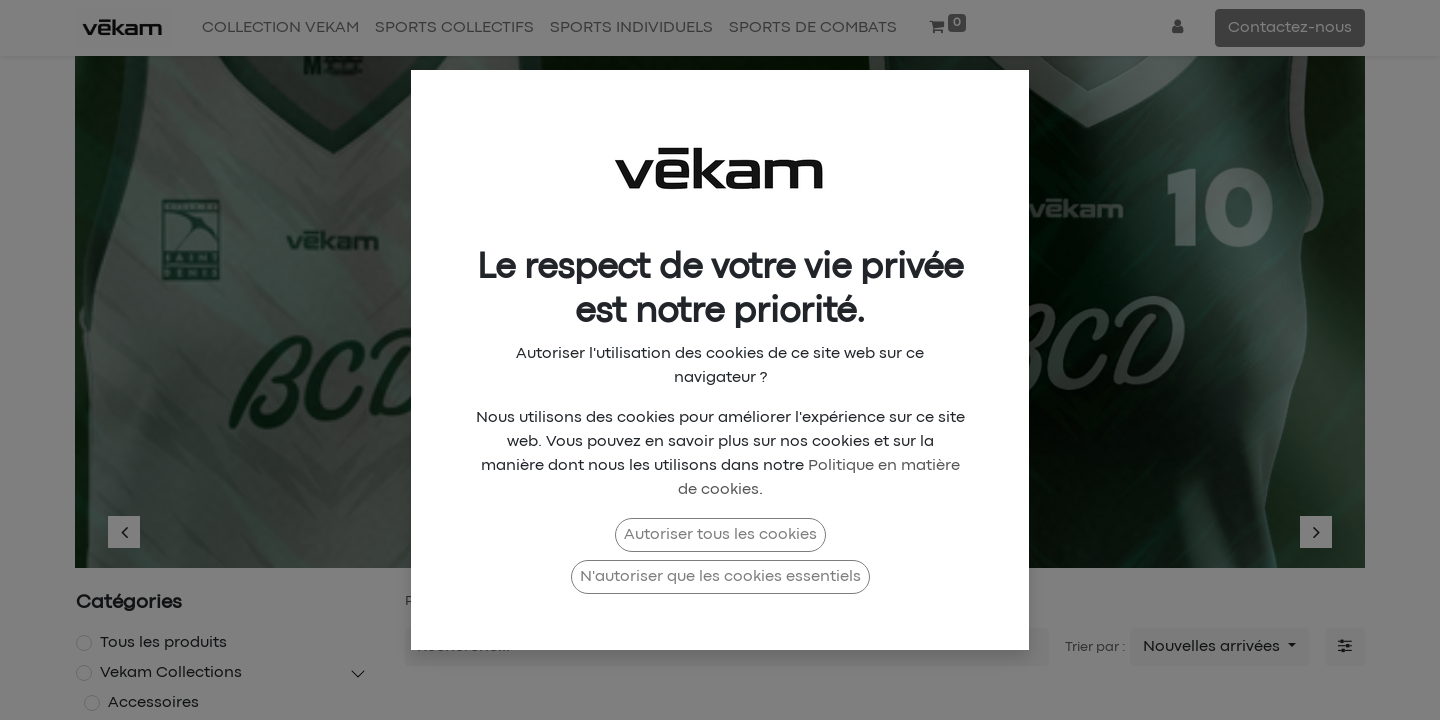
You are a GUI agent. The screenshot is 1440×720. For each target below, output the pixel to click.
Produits (432, 601)
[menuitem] (280, 28)
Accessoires (153, 703)
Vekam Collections (171, 673)
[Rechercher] (1034, 647)
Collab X (651, 601)
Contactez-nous (1290, 28)
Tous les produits (163, 643)
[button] (1219, 647)
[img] (161, 302)
